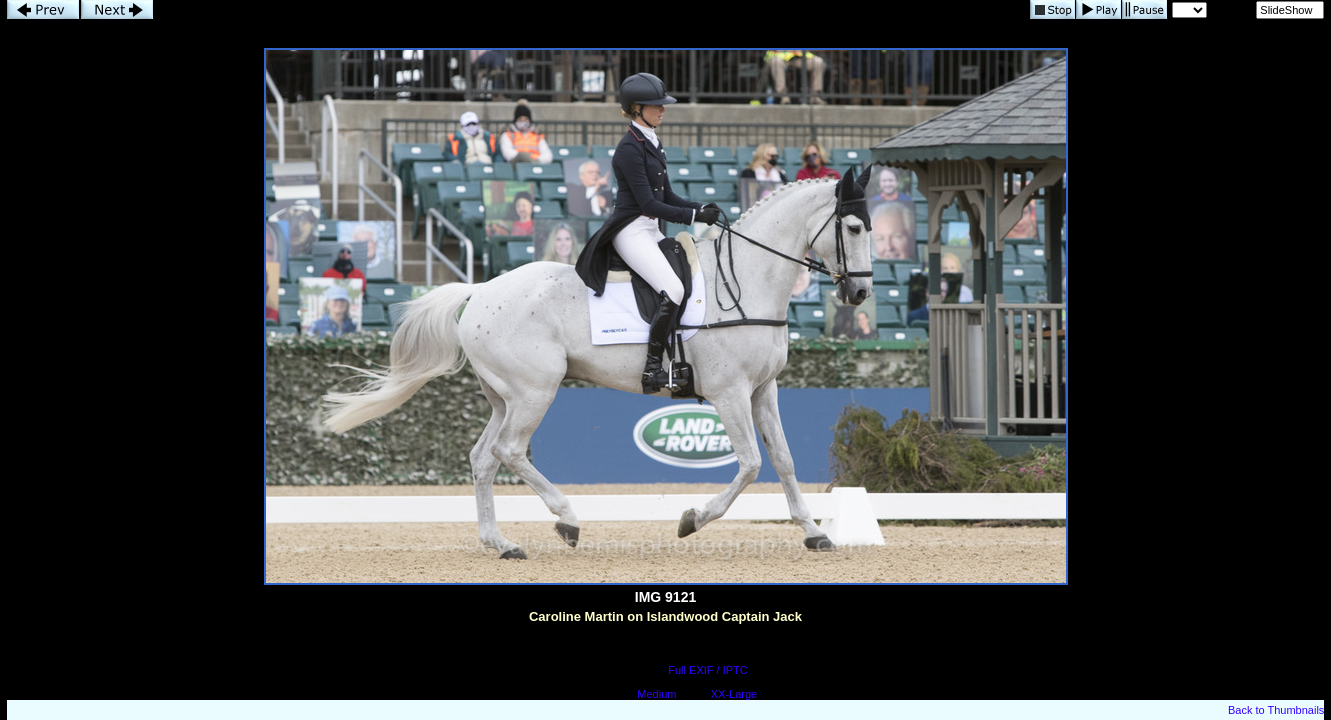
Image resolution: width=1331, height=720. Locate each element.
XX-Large (734, 694)
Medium (656, 694)
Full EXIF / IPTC (707, 670)
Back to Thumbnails (1276, 710)
